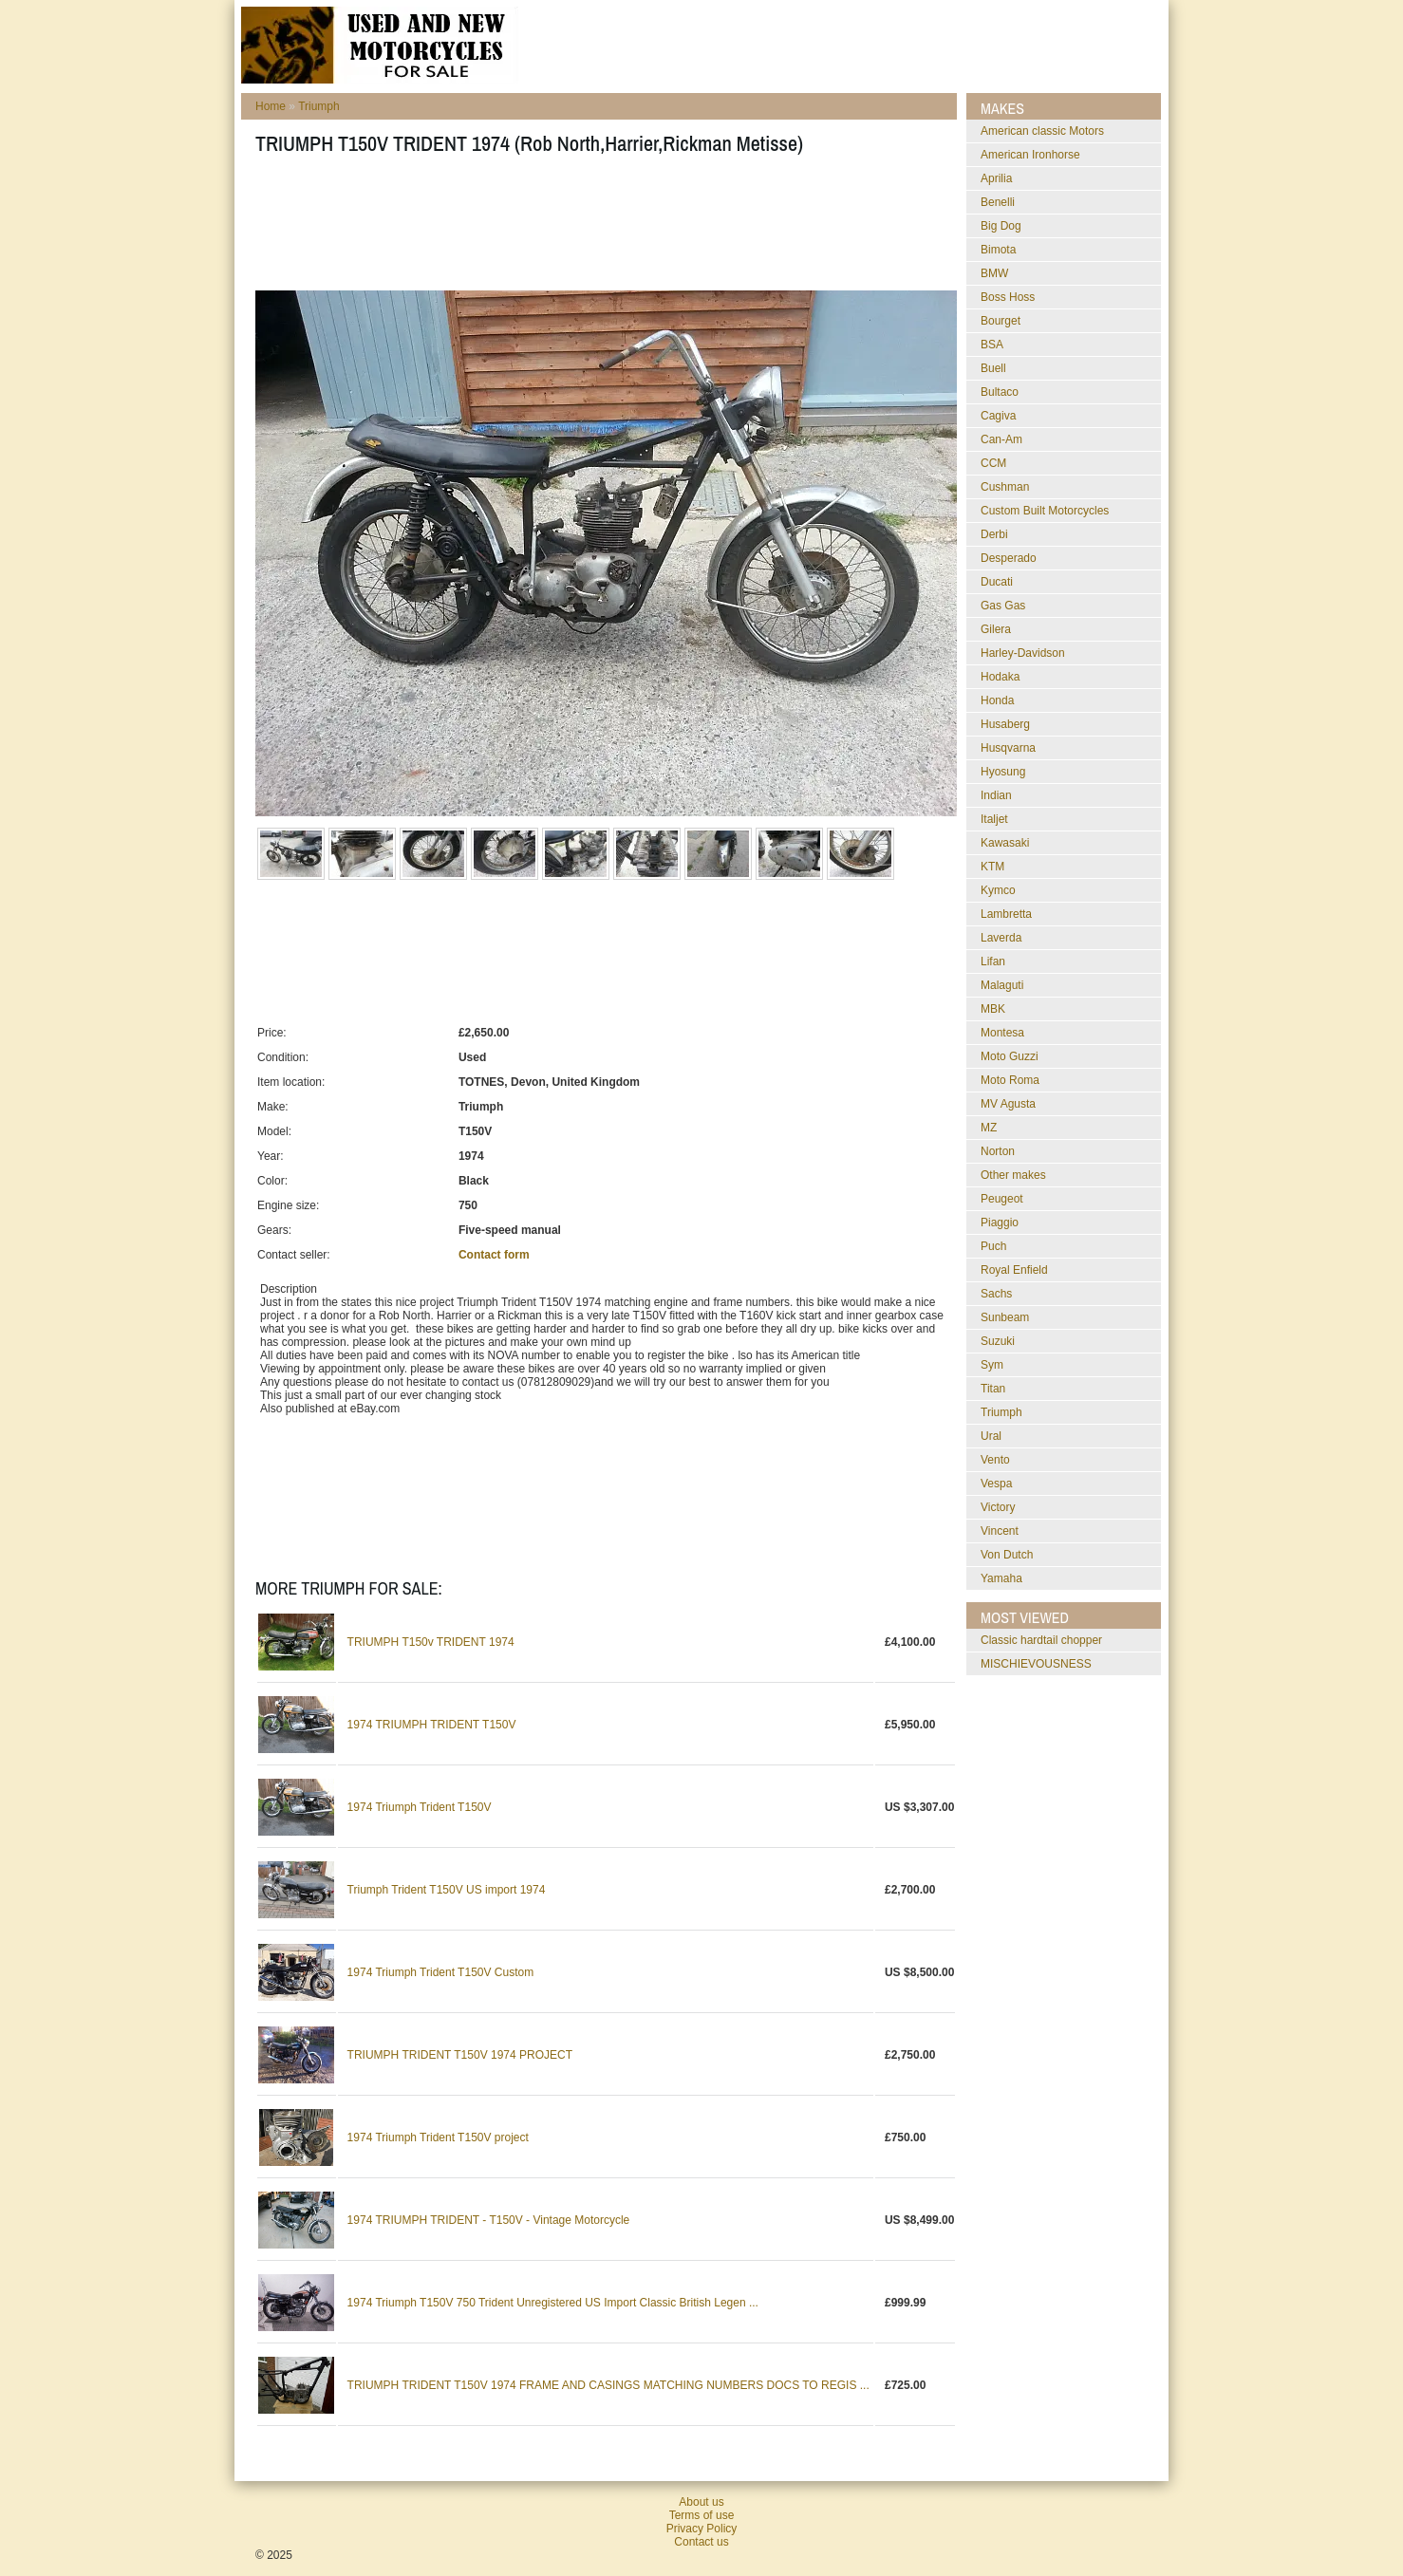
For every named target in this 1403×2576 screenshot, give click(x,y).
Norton (998, 1151)
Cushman (1005, 487)
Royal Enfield (1014, 1270)
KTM (992, 866)
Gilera (996, 629)
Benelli (998, 202)
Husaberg (1005, 724)
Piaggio (1000, 1222)
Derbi (994, 534)
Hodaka (1000, 676)
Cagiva (998, 415)
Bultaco (1000, 392)
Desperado (1009, 558)
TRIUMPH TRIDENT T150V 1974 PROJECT (459, 2055)
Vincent (1000, 1531)
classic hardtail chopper (1041, 1640)
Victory (998, 1507)
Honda (997, 700)
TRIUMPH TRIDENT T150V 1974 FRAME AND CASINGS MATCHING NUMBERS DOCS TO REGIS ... (608, 2385)
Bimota (998, 249)
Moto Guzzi (1009, 1056)
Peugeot (1002, 1198)
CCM (993, 463)
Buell (993, 368)
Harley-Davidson (1023, 653)
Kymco (998, 890)
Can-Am (1001, 439)
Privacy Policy (702, 2528)
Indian (996, 795)
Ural (991, 1436)
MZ (989, 1127)
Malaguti (1002, 985)
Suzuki (998, 1341)
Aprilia (996, 178)
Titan (993, 1388)
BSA (992, 344)
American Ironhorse (1030, 154)
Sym (992, 1365)
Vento (995, 1459)
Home (270, 106)
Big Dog (1001, 226)
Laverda (1001, 937)
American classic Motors (1042, 131)
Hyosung (1003, 771)
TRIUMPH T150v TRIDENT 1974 (430, 1642)
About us (701, 2502)
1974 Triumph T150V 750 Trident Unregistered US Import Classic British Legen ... (552, 2302)
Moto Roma (1010, 1080)
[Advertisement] (600, 228)
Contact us (701, 2541)
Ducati (997, 581)
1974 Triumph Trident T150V (419, 1807)
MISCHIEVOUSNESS (1036, 1664)
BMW (994, 273)
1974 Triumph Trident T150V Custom (440, 1972)
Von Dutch (1007, 1554)
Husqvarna (1008, 748)
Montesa (1002, 1032)
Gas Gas (1003, 605)
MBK (993, 1009)
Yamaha (1001, 1578)
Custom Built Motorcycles (1045, 510)
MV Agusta (1008, 1104)
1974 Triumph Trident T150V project (438, 2137)
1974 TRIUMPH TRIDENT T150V (431, 1724)
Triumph (319, 106)
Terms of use (702, 2515)
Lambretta (1006, 914)
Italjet (994, 819)
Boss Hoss (1008, 297)
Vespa (996, 1483)
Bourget (1000, 320)
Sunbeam (1005, 1317)
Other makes (1013, 1175)
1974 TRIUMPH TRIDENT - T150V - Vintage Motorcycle (488, 2220)
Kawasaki (1005, 842)
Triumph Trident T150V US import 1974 (446, 1889)
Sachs (996, 1293)
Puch (993, 1246)
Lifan (993, 961)
